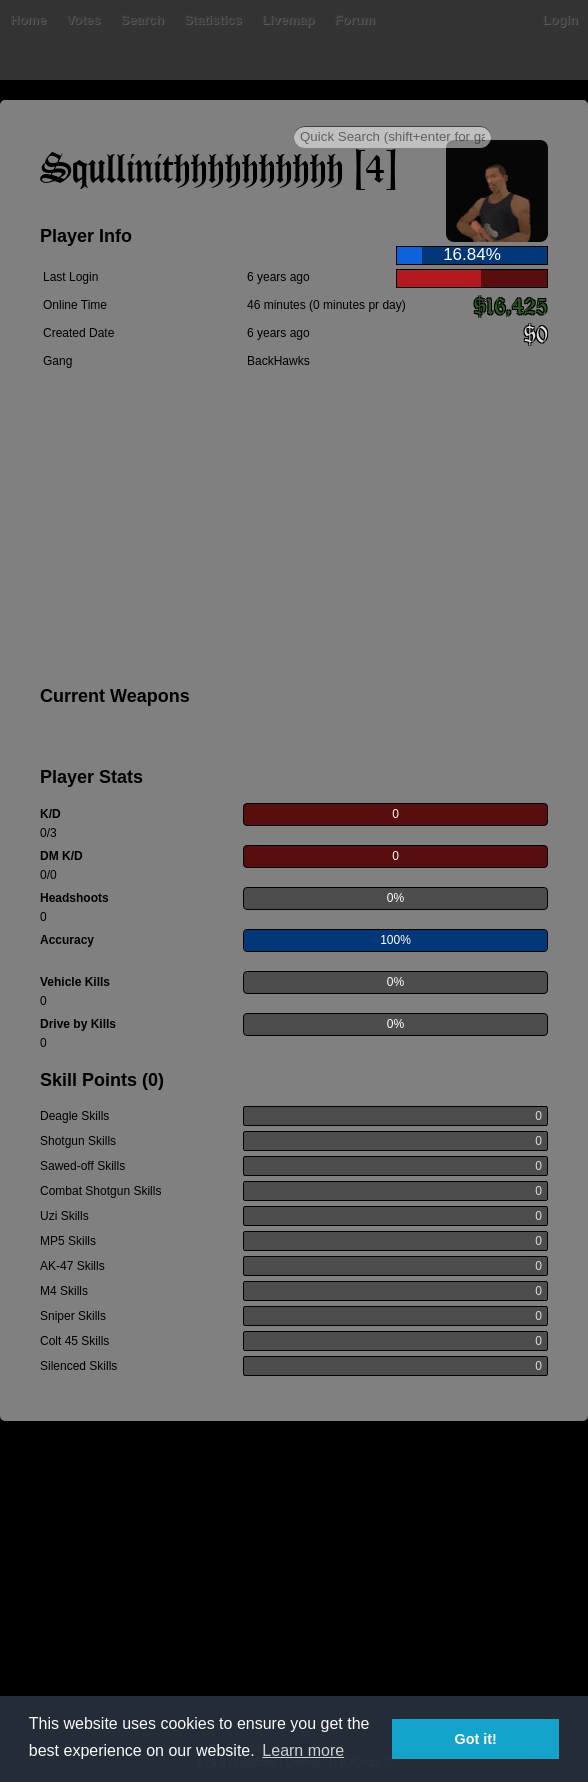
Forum (355, 19)
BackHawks (278, 361)
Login (560, 19)
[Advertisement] (294, 531)
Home (28, 19)
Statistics (213, 19)
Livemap (288, 19)
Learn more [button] (303, 1750)
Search (142, 19)
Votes (83, 19)
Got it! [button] (476, 1739)
